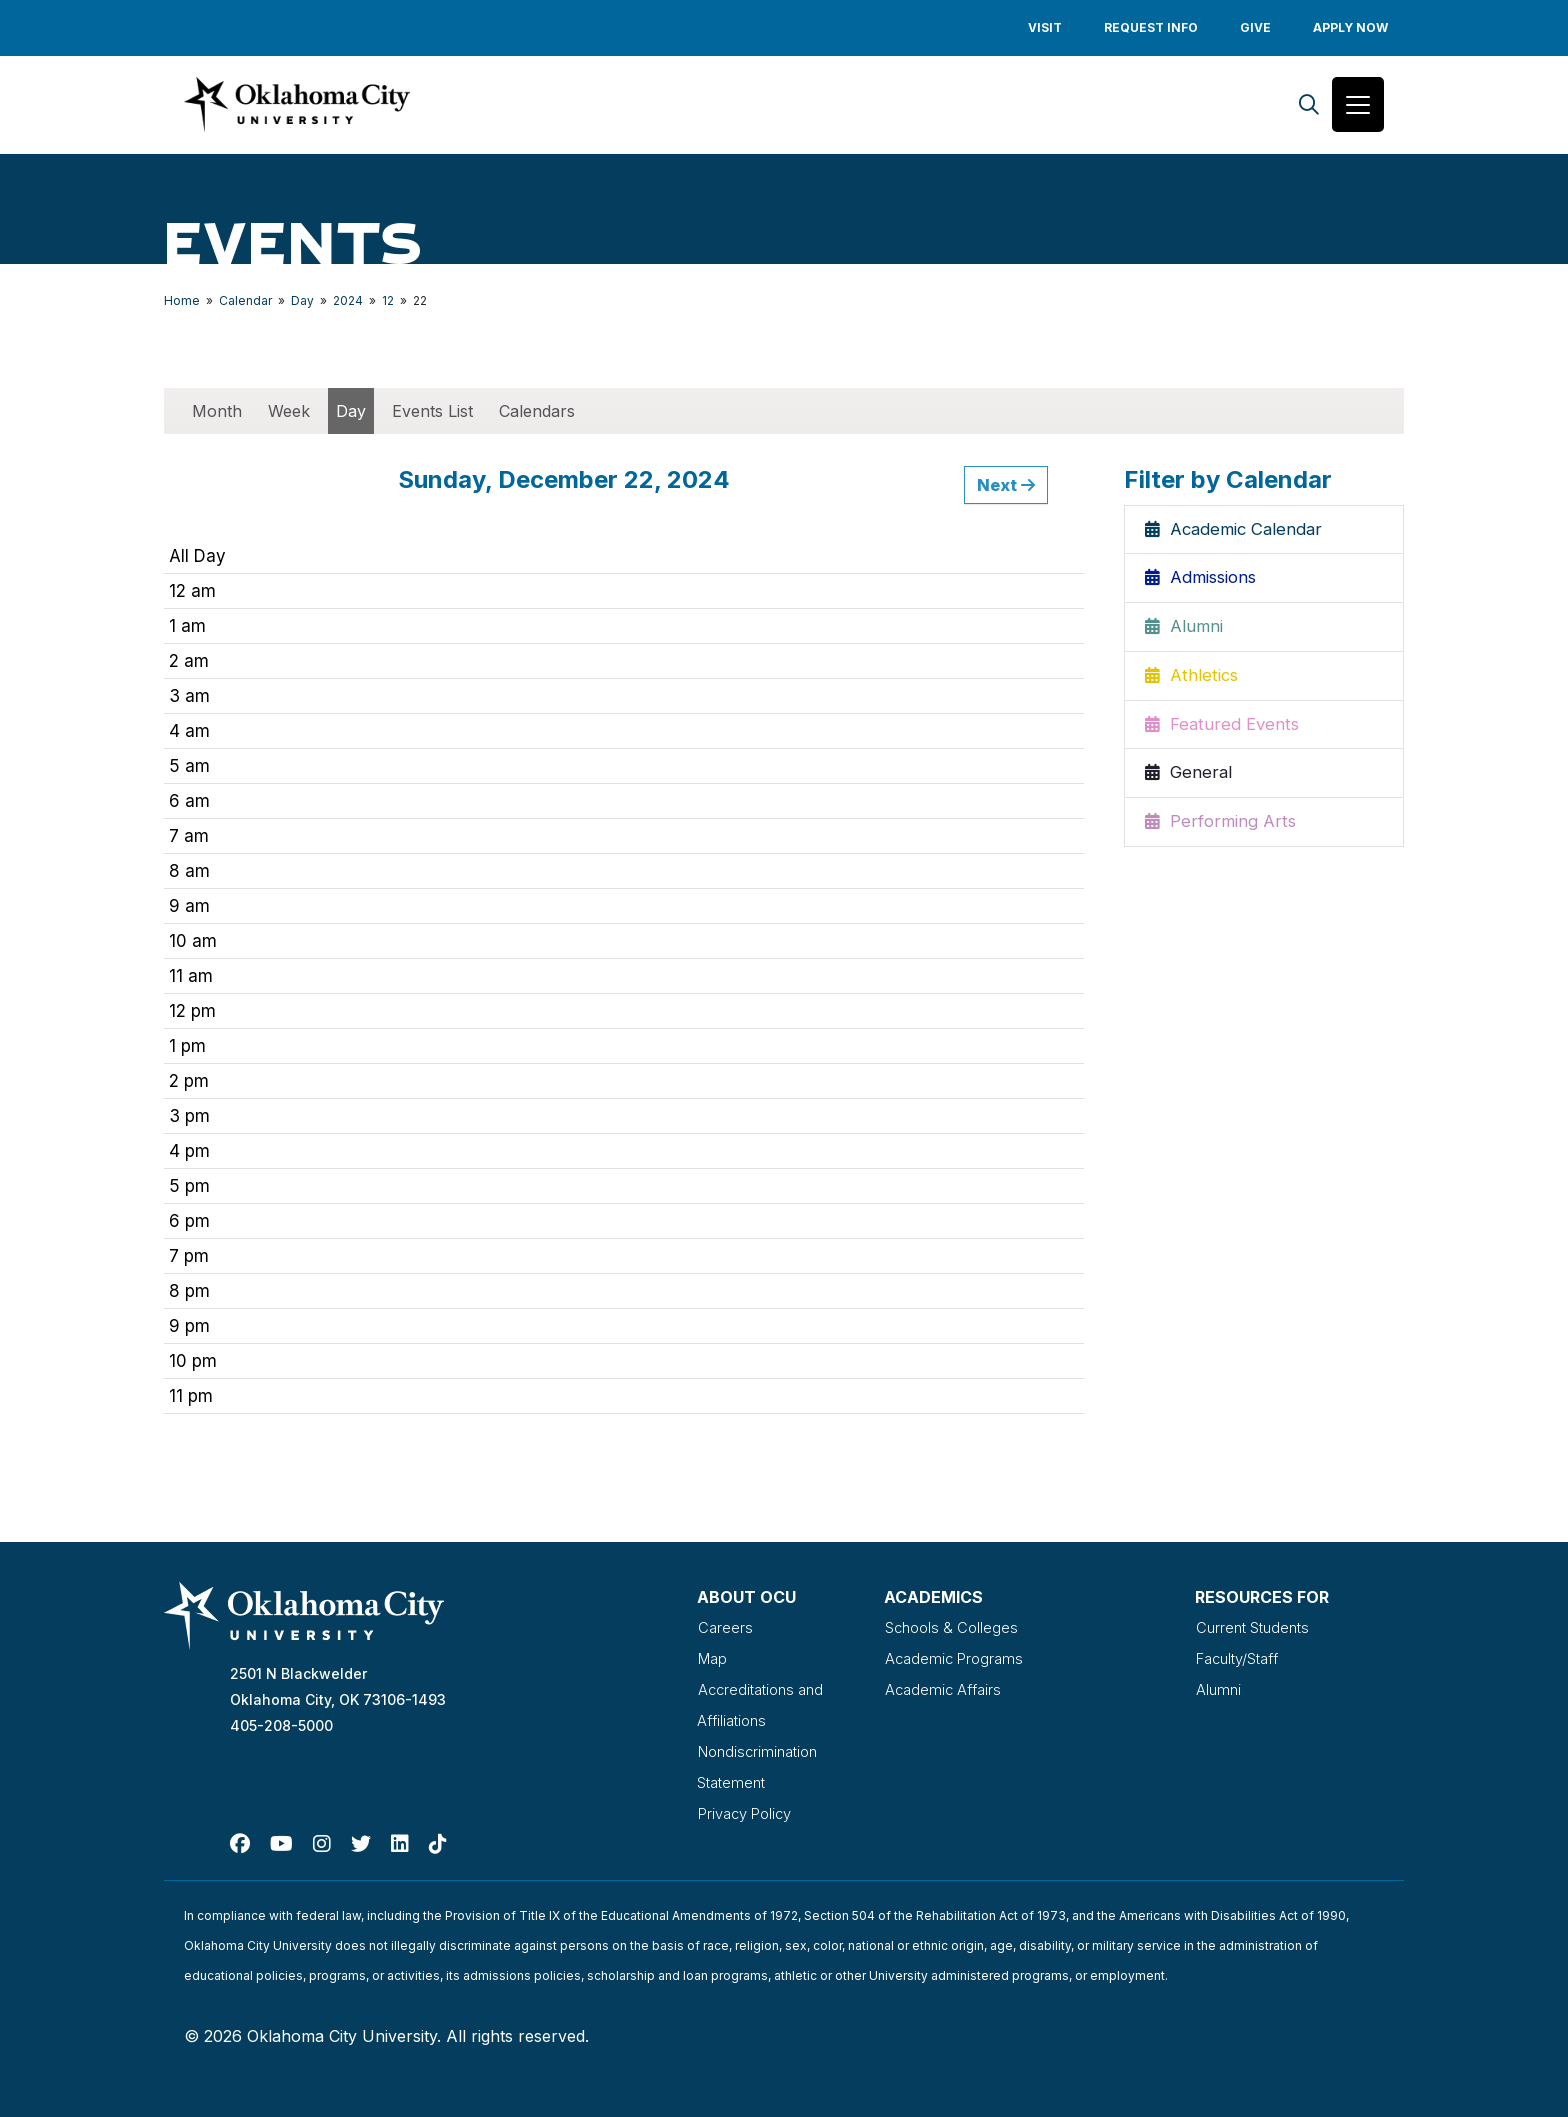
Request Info (1151, 27)
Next (1006, 488)
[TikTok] (438, 1840)
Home (182, 303)
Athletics (1193, 680)
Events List (432, 414)
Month (217, 414)
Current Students (1256, 1630)
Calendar (245, 303)
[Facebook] (240, 1840)
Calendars (537, 414)
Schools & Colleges (955, 1630)
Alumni (1185, 631)
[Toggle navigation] (1358, 106)
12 (388, 303)
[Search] (1309, 106)
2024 (348, 303)
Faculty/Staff (1243, 1660)
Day (302, 303)
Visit (1045, 27)
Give (1255, 27)
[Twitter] (361, 1840)
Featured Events (1222, 729)
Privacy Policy (748, 1810)
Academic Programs (956, 1660)
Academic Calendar (1236, 533)
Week (289, 414)
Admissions (1203, 582)
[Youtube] (281, 1840)
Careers (725, 1630)
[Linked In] (400, 1840)
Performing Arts (1220, 827)
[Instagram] (322, 1840)
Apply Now (1350, 27)
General (1189, 778)
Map (713, 1660)
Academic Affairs (945, 1690)
